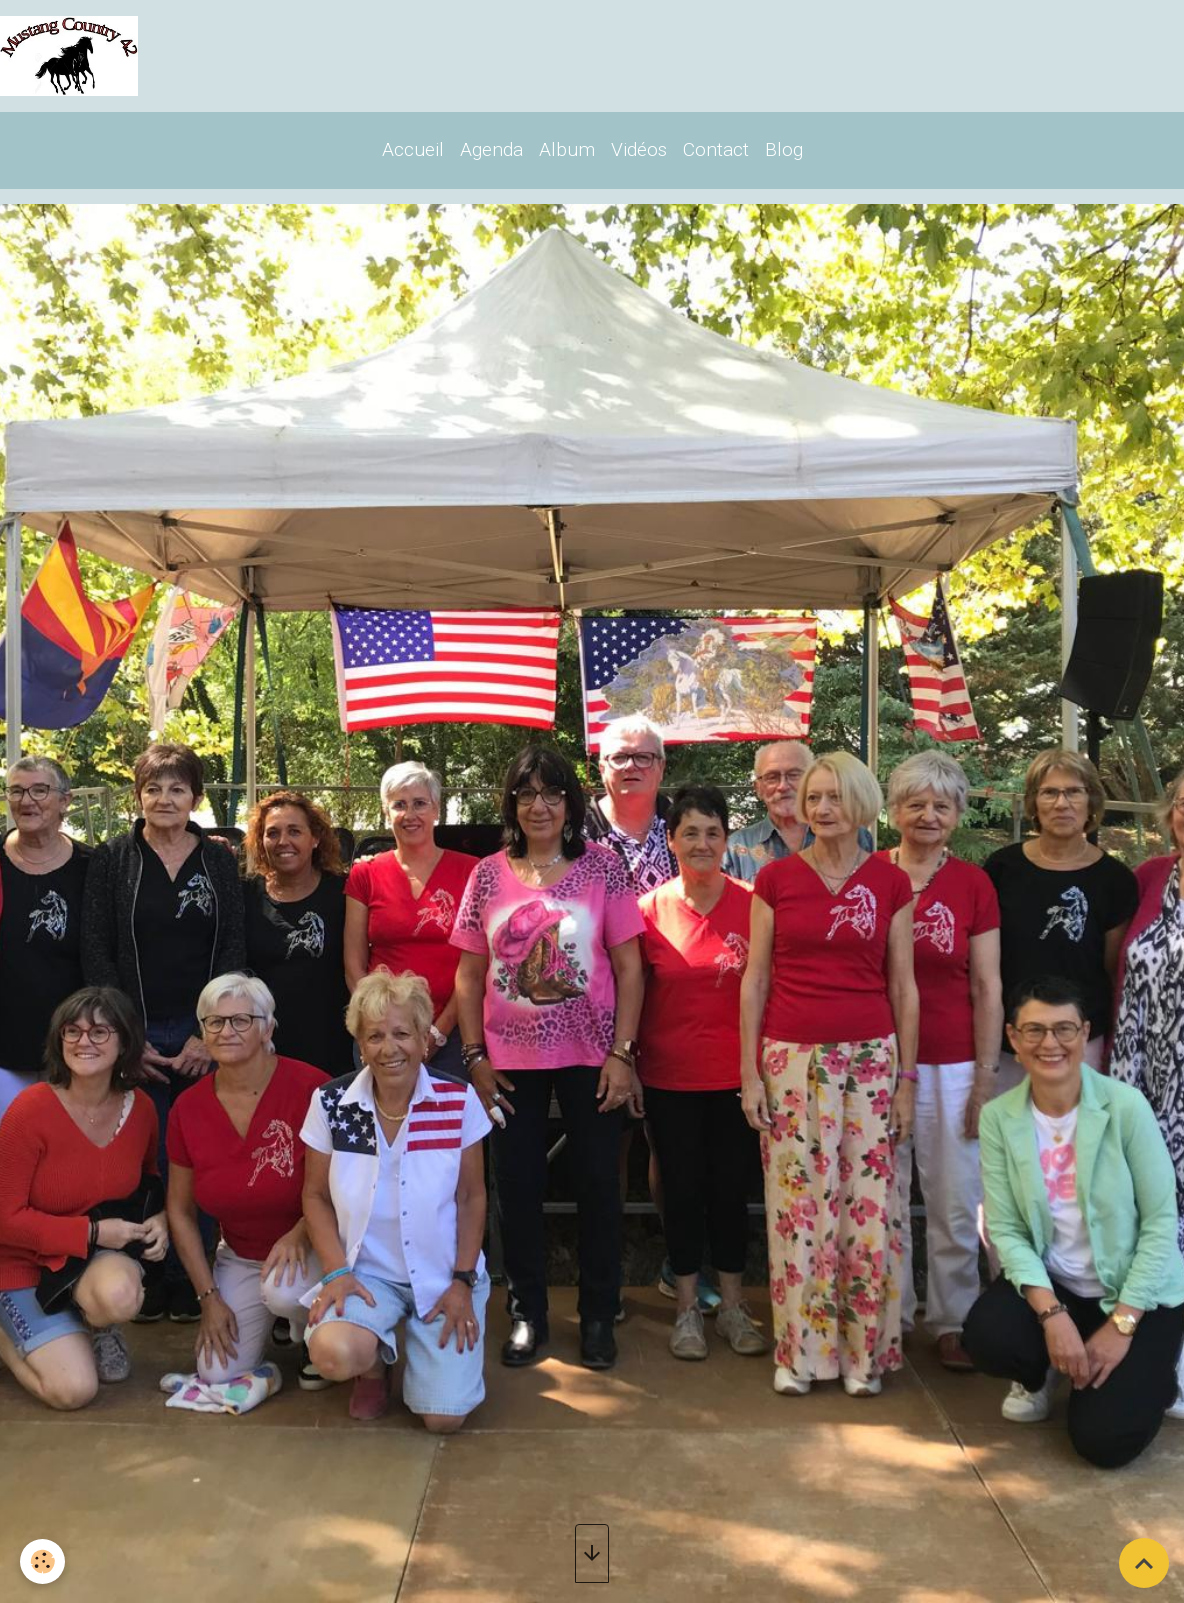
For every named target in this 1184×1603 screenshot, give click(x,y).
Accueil (413, 149)
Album (567, 149)
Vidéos (639, 149)
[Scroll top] (1144, 1563)
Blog (784, 149)
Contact (716, 149)
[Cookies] (42, 1561)
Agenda (491, 149)
